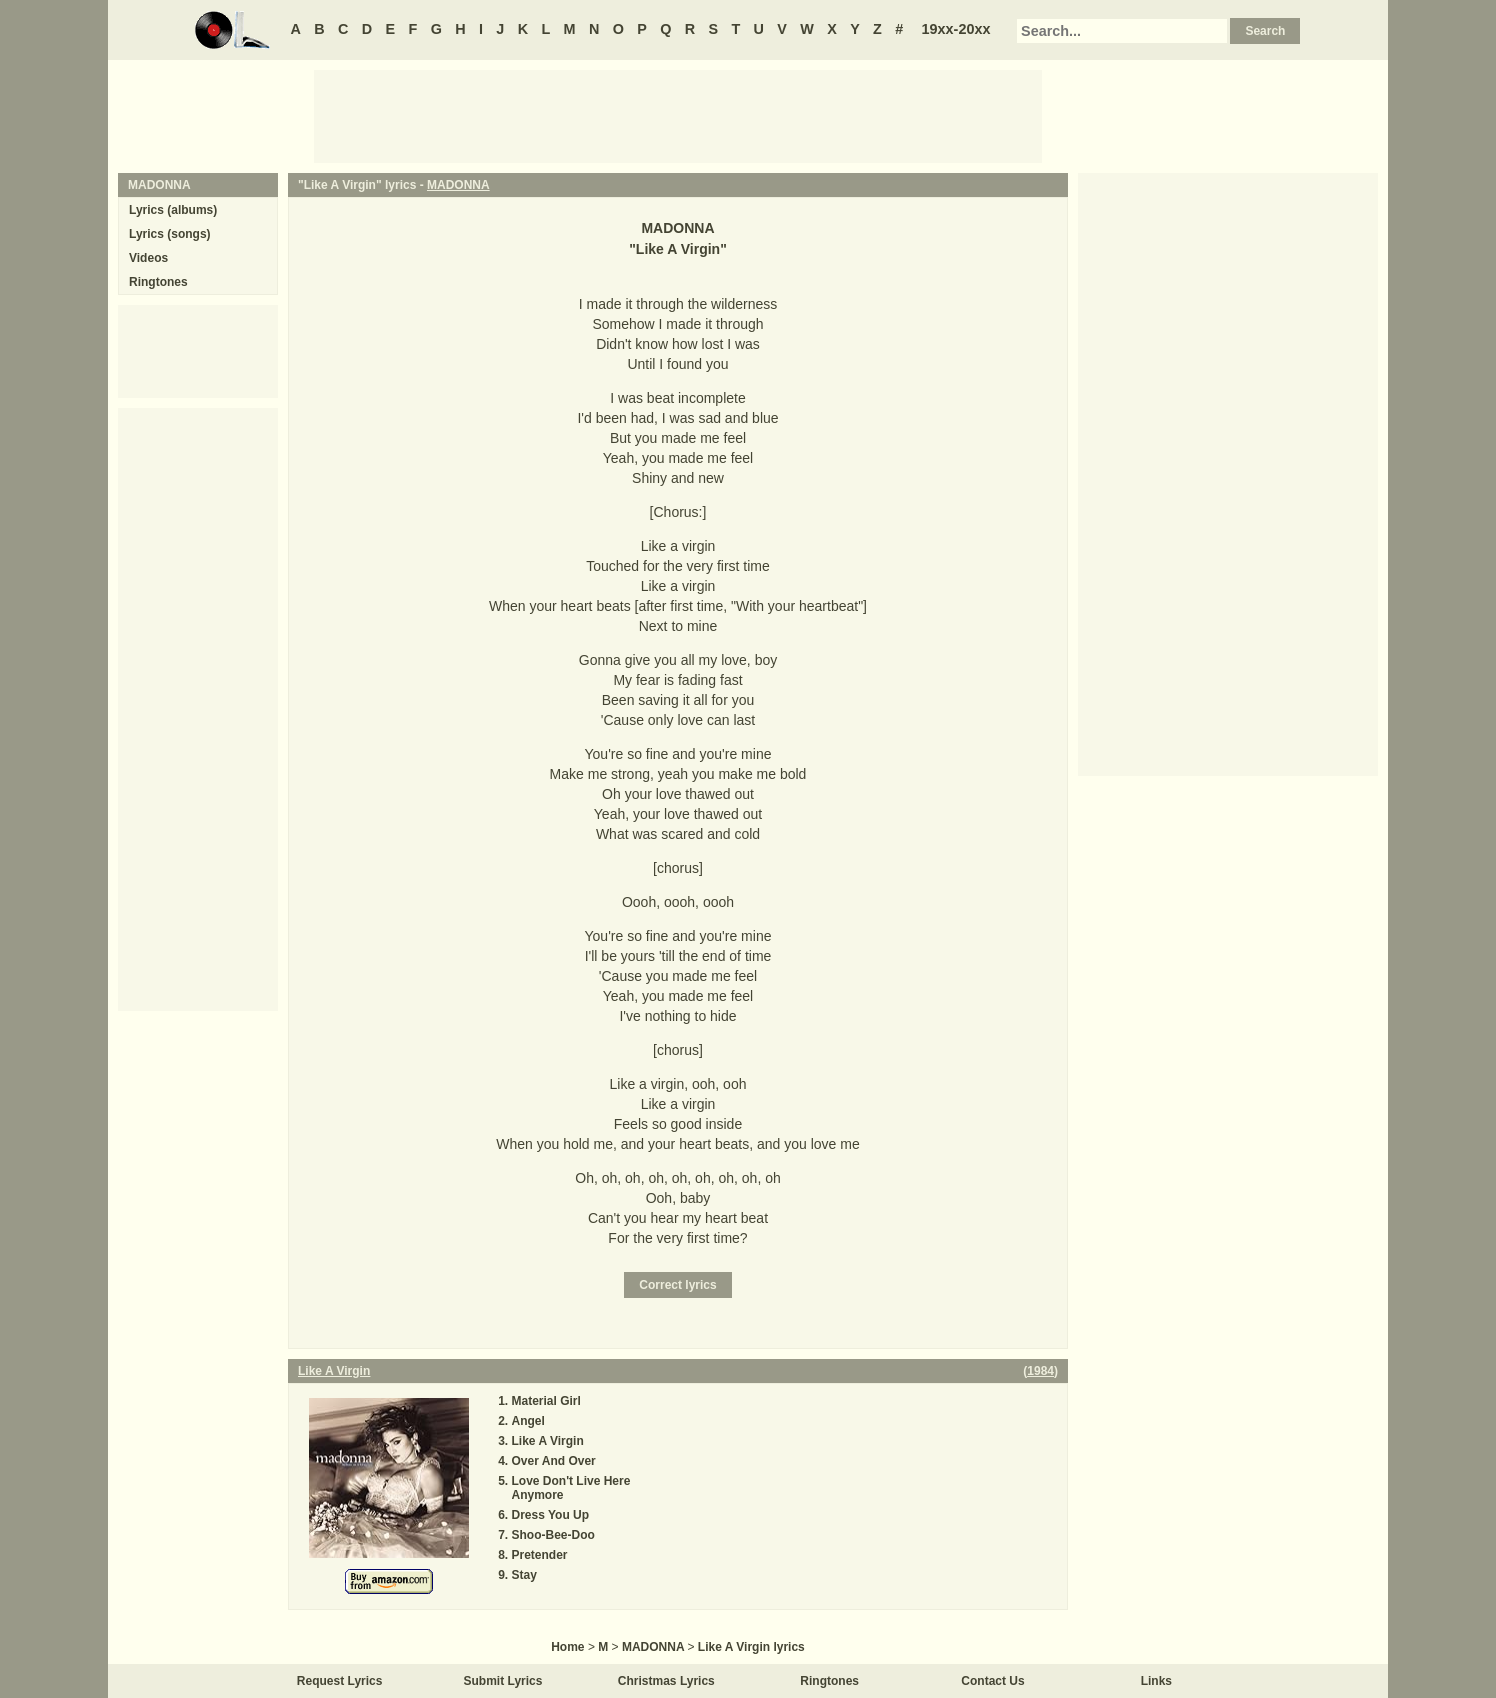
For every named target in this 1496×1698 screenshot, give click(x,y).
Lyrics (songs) (170, 234)
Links (1156, 1681)
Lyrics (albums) (173, 210)
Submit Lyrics (503, 1681)
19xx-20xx (956, 29)
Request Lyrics (340, 1681)
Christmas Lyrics (666, 1681)
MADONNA (458, 185)
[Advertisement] (678, 115)
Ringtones (158, 282)
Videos (148, 258)
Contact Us (992, 1681)
